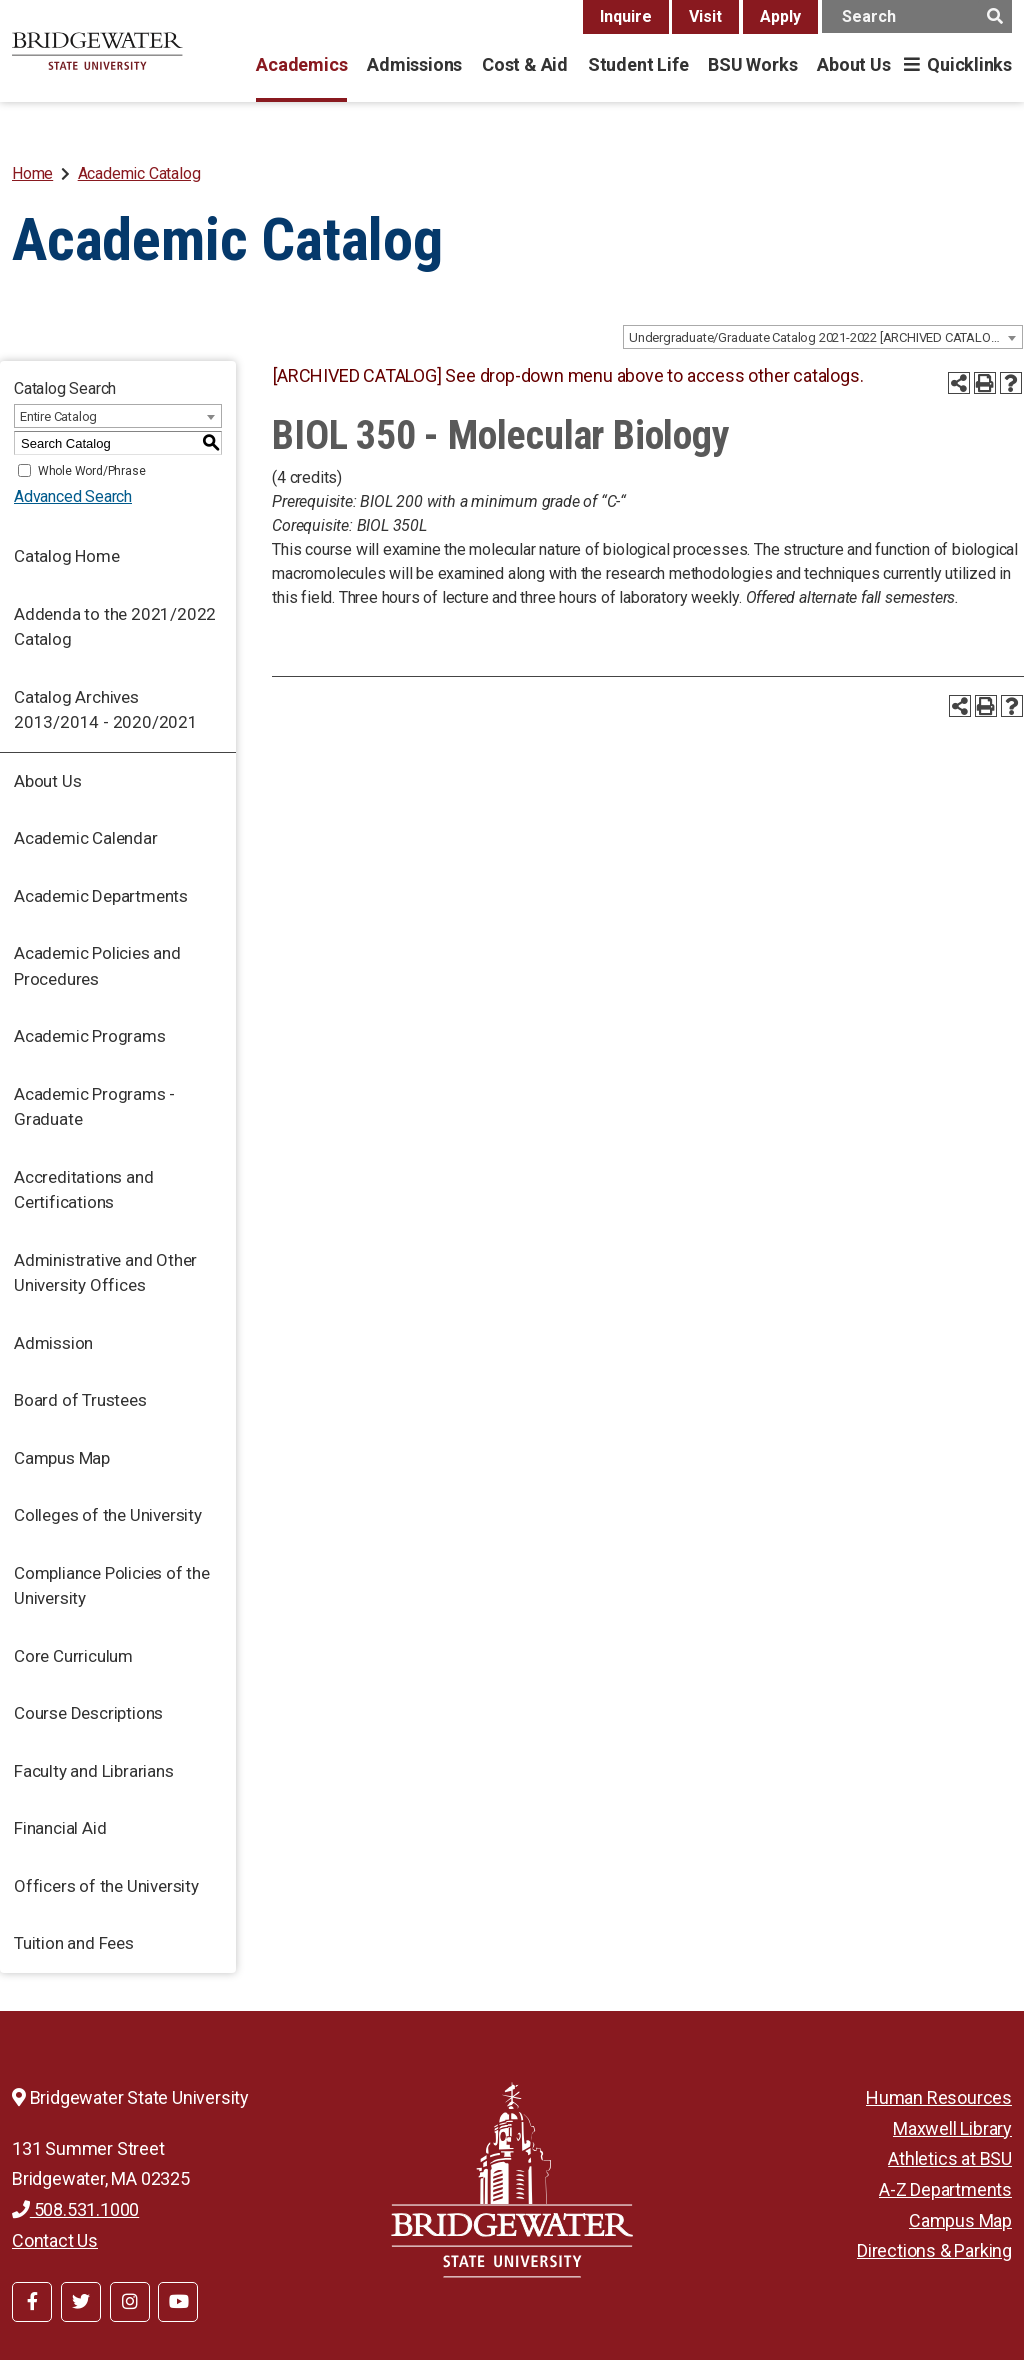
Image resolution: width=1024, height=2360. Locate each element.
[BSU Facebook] (32, 2302)
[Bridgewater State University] (511, 2179)
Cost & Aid (525, 64)
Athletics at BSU (950, 2158)
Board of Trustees (80, 1400)
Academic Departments (101, 896)
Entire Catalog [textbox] (58, 416)
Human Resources (939, 2097)
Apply (780, 16)
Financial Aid (60, 1828)
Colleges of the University (108, 1515)
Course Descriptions (88, 1713)
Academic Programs (90, 1036)
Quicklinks (969, 64)
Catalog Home (67, 556)
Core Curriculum (73, 1656)
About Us (853, 64)
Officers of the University (106, 1886)
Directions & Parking (934, 2250)
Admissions (414, 64)
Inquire (626, 16)
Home (32, 173)
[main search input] (917, 16)
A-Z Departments (945, 2189)
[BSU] (97, 51)
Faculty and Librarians (94, 1771)
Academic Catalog (139, 173)
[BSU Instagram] (130, 2302)
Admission (53, 1343)
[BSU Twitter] (81, 2302)
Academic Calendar (86, 838)
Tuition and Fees (74, 1943)
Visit (705, 16)
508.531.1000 (75, 2209)
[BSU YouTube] (178, 2302)
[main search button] (994, 16)
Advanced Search (73, 496)
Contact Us (55, 2240)
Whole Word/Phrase (92, 471)
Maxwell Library (952, 2128)
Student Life (638, 64)
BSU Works (752, 64)
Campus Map (62, 1458)
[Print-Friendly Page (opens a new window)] (985, 383)
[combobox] (823, 337)
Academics (301, 64)
